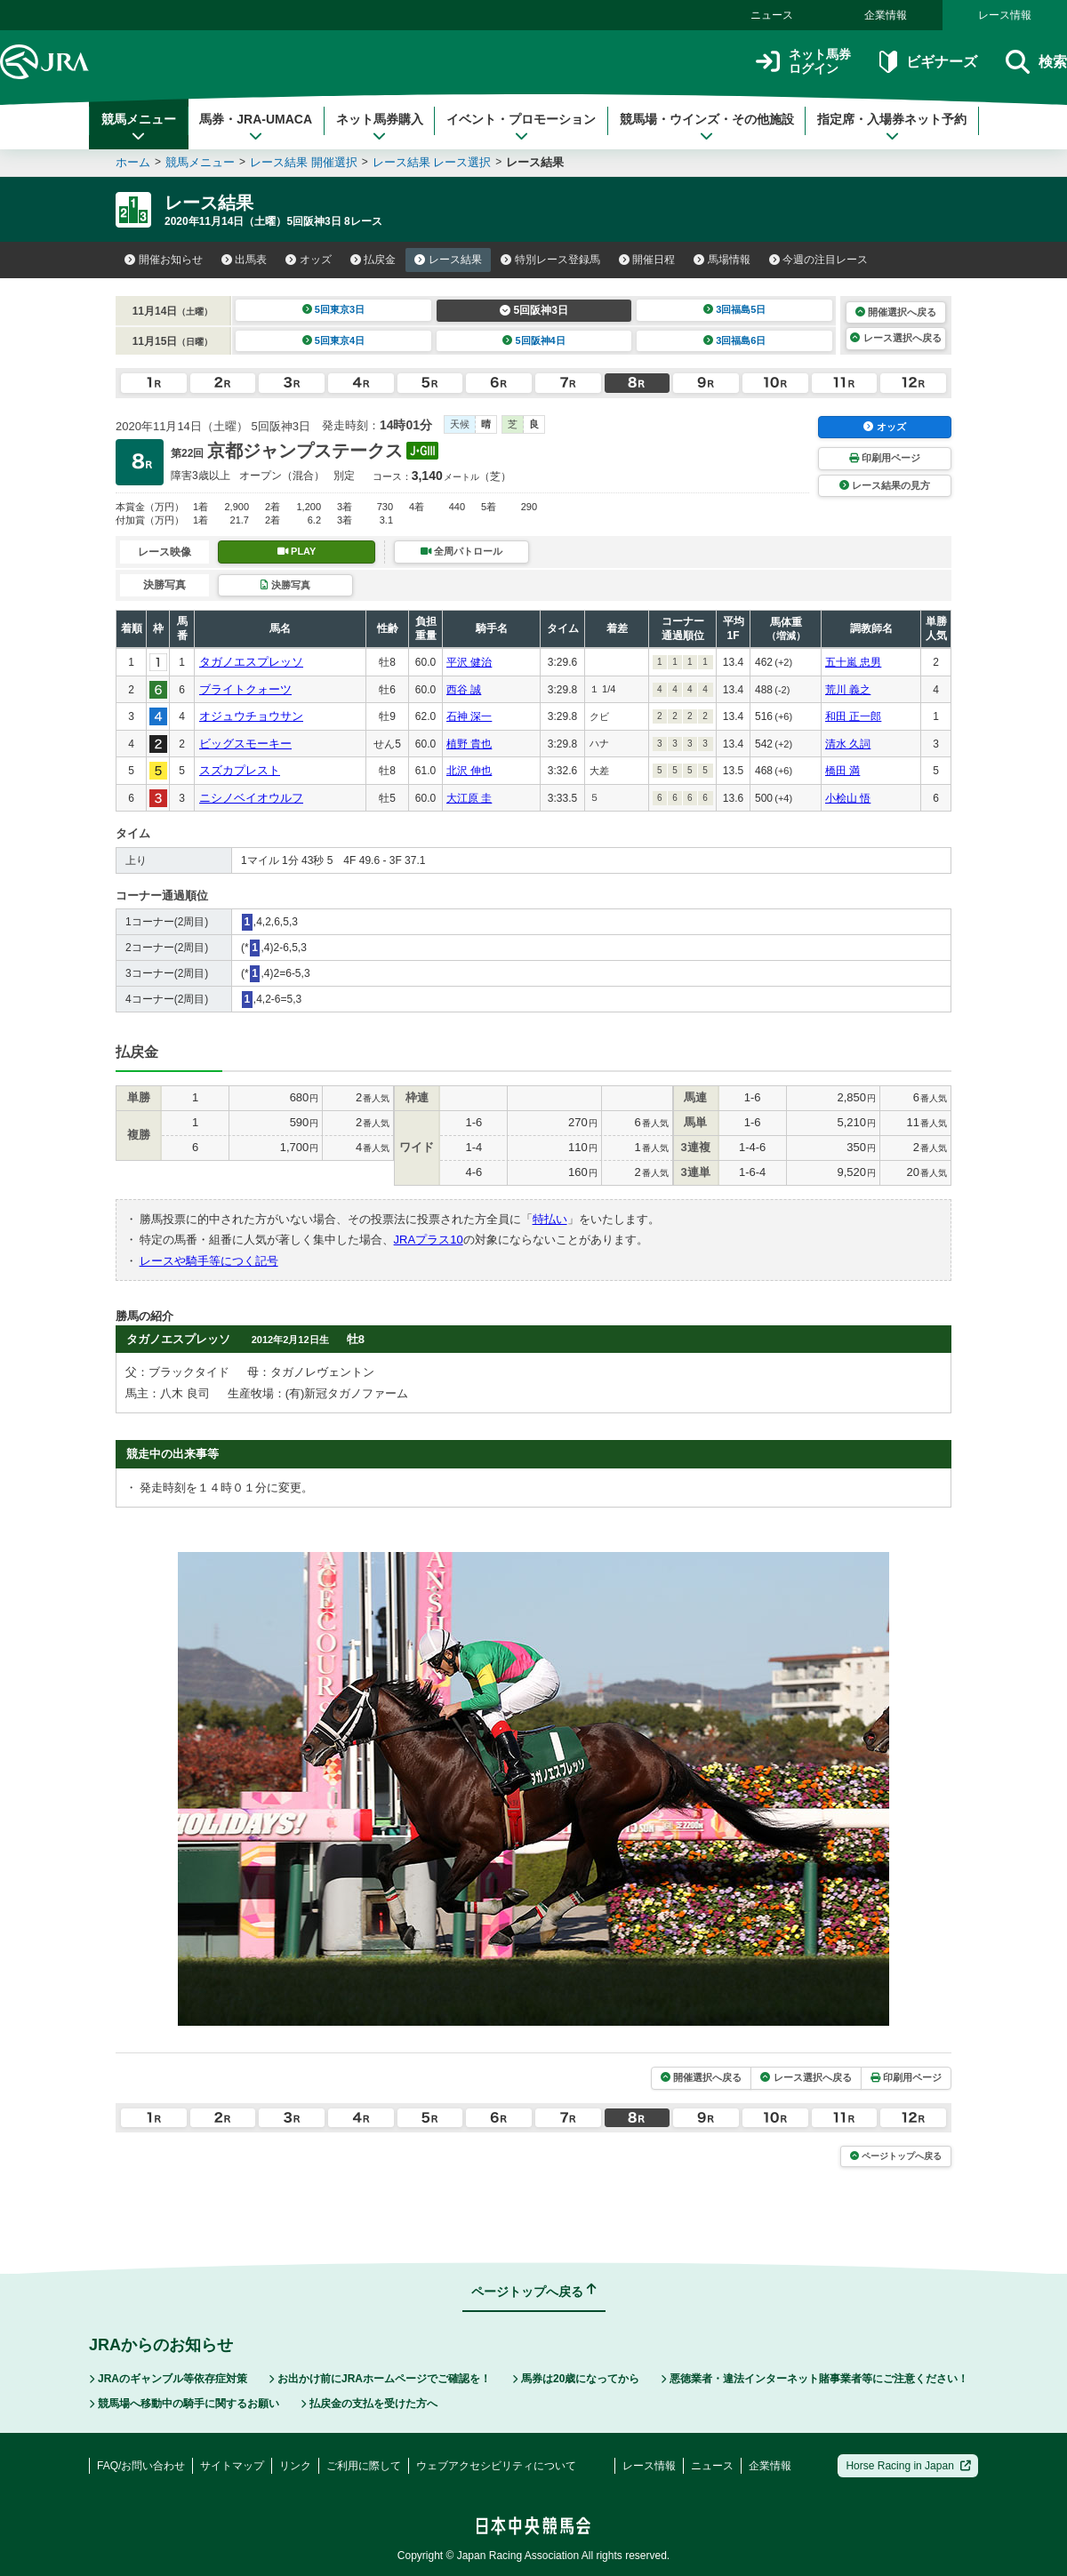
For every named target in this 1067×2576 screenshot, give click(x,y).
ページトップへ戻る (896, 2156)
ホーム (133, 162)
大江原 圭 (469, 798)
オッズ (308, 259)
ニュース (771, 15)
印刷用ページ (884, 457)
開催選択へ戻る (895, 312)
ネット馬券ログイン (803, 61)
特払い (550, 1219)
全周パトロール (461, 551)
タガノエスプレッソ (251, 661)
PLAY (297, 551)
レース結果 (448, 259)
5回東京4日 (333, 340)
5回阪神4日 (534, 340)
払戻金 (373, 259)
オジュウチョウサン (251, 716)
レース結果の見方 (884, 485)
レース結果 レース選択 (432, 162)
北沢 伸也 (469, 770)
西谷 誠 (463, 690)
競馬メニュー (138, 127)
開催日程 (647, 259)
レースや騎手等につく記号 (209, 1261)
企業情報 (885, 15)
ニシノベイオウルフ (251, 797)
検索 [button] (1036, 62)
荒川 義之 (847, 690)
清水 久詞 (847, 744)
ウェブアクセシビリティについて (496, 2466)
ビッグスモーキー (245, 743)
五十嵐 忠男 (853, 662)
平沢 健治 (469, 662)
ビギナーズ (927, 62)
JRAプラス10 (428, 1239)
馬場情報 (722, 259)
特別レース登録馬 (550, 259)
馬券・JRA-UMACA (255, 127)
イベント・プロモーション (521, 127)
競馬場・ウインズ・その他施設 (707, 127)
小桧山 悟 (847, 798)
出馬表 (244, 259)
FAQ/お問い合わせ (141, 2466)
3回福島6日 (734, 340)
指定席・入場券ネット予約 (892, 127)
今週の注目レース (819, 259)
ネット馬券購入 (379, 127)
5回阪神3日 (534, 310)
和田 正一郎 (853, 716)
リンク (295, 2466)
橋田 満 (842, 770)
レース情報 (1004, 15)
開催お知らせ (163, 259)
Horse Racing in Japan (908, 2466)
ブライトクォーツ (245, 689)
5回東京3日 (333, 309)
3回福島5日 (734, 309)
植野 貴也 (469, 744)
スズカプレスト (239, 770)
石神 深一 (469, 716)
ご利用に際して (363, 2466)
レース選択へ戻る (895, 337)
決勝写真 (285, 585)
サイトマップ (232, 2466)
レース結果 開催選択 (303, 162)
